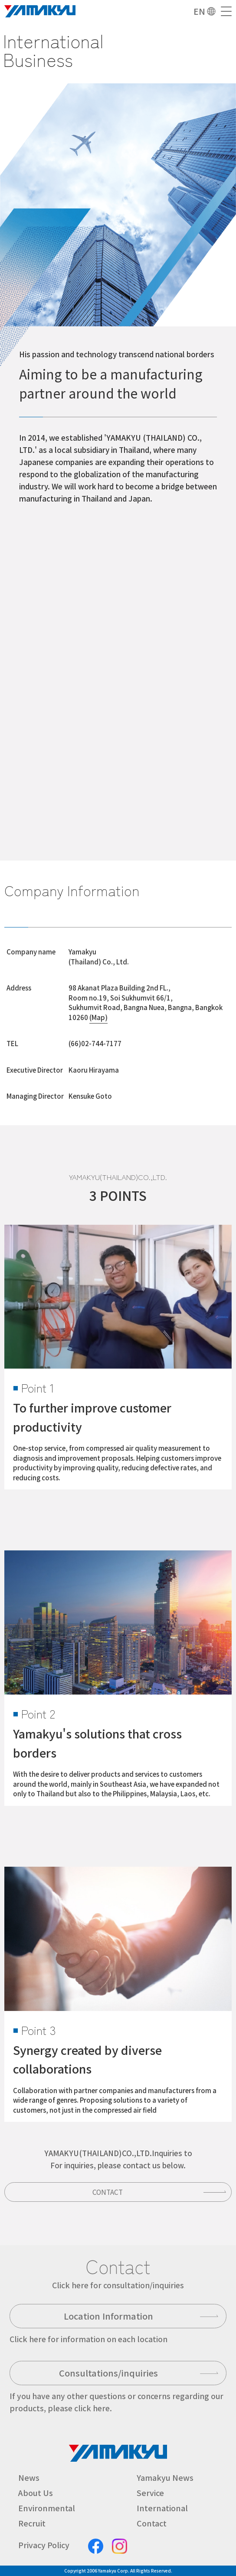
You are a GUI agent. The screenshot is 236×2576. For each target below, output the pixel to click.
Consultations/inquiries (108, 2373)
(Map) (98, 1017)
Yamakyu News (165, 2477)
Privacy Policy (43, 2544)
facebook (95, 2545)
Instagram (119, 2545)
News (28, 2477)
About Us (35, 2492)
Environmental (46, 2507)
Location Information (108, 2316)
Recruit (32, 2523)
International (162, 2507)
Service (150, 2492)
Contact (107, 2192)
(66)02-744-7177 (95, 1043)
